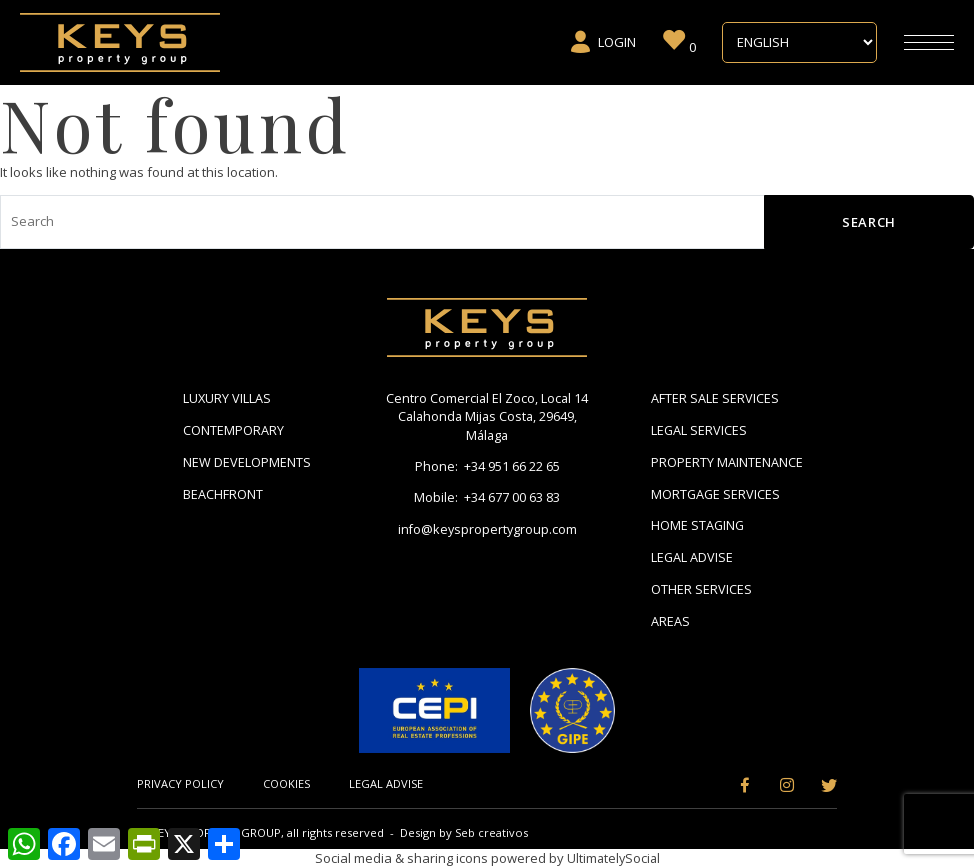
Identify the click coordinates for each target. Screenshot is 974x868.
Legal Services (699, 430)
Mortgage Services (716, 494)
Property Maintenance (727, 462)
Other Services (701, 589)
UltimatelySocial (613, 858)
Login (602, 42)
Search (869, 222)
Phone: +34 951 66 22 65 (487, 468)
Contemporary (233, 430)
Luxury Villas (227, 398)
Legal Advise (692, 557)
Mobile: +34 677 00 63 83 (487, 499)
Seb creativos (492, 832)
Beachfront (223, 494)
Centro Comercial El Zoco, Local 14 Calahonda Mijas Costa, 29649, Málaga (487, 417)
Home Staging (698, 525)
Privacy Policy (180, 783)
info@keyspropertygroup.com (487, 531)
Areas (670, 621)
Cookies (287, 783)
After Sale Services (715, 398)
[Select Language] (799, 43)
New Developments (247, 462)
